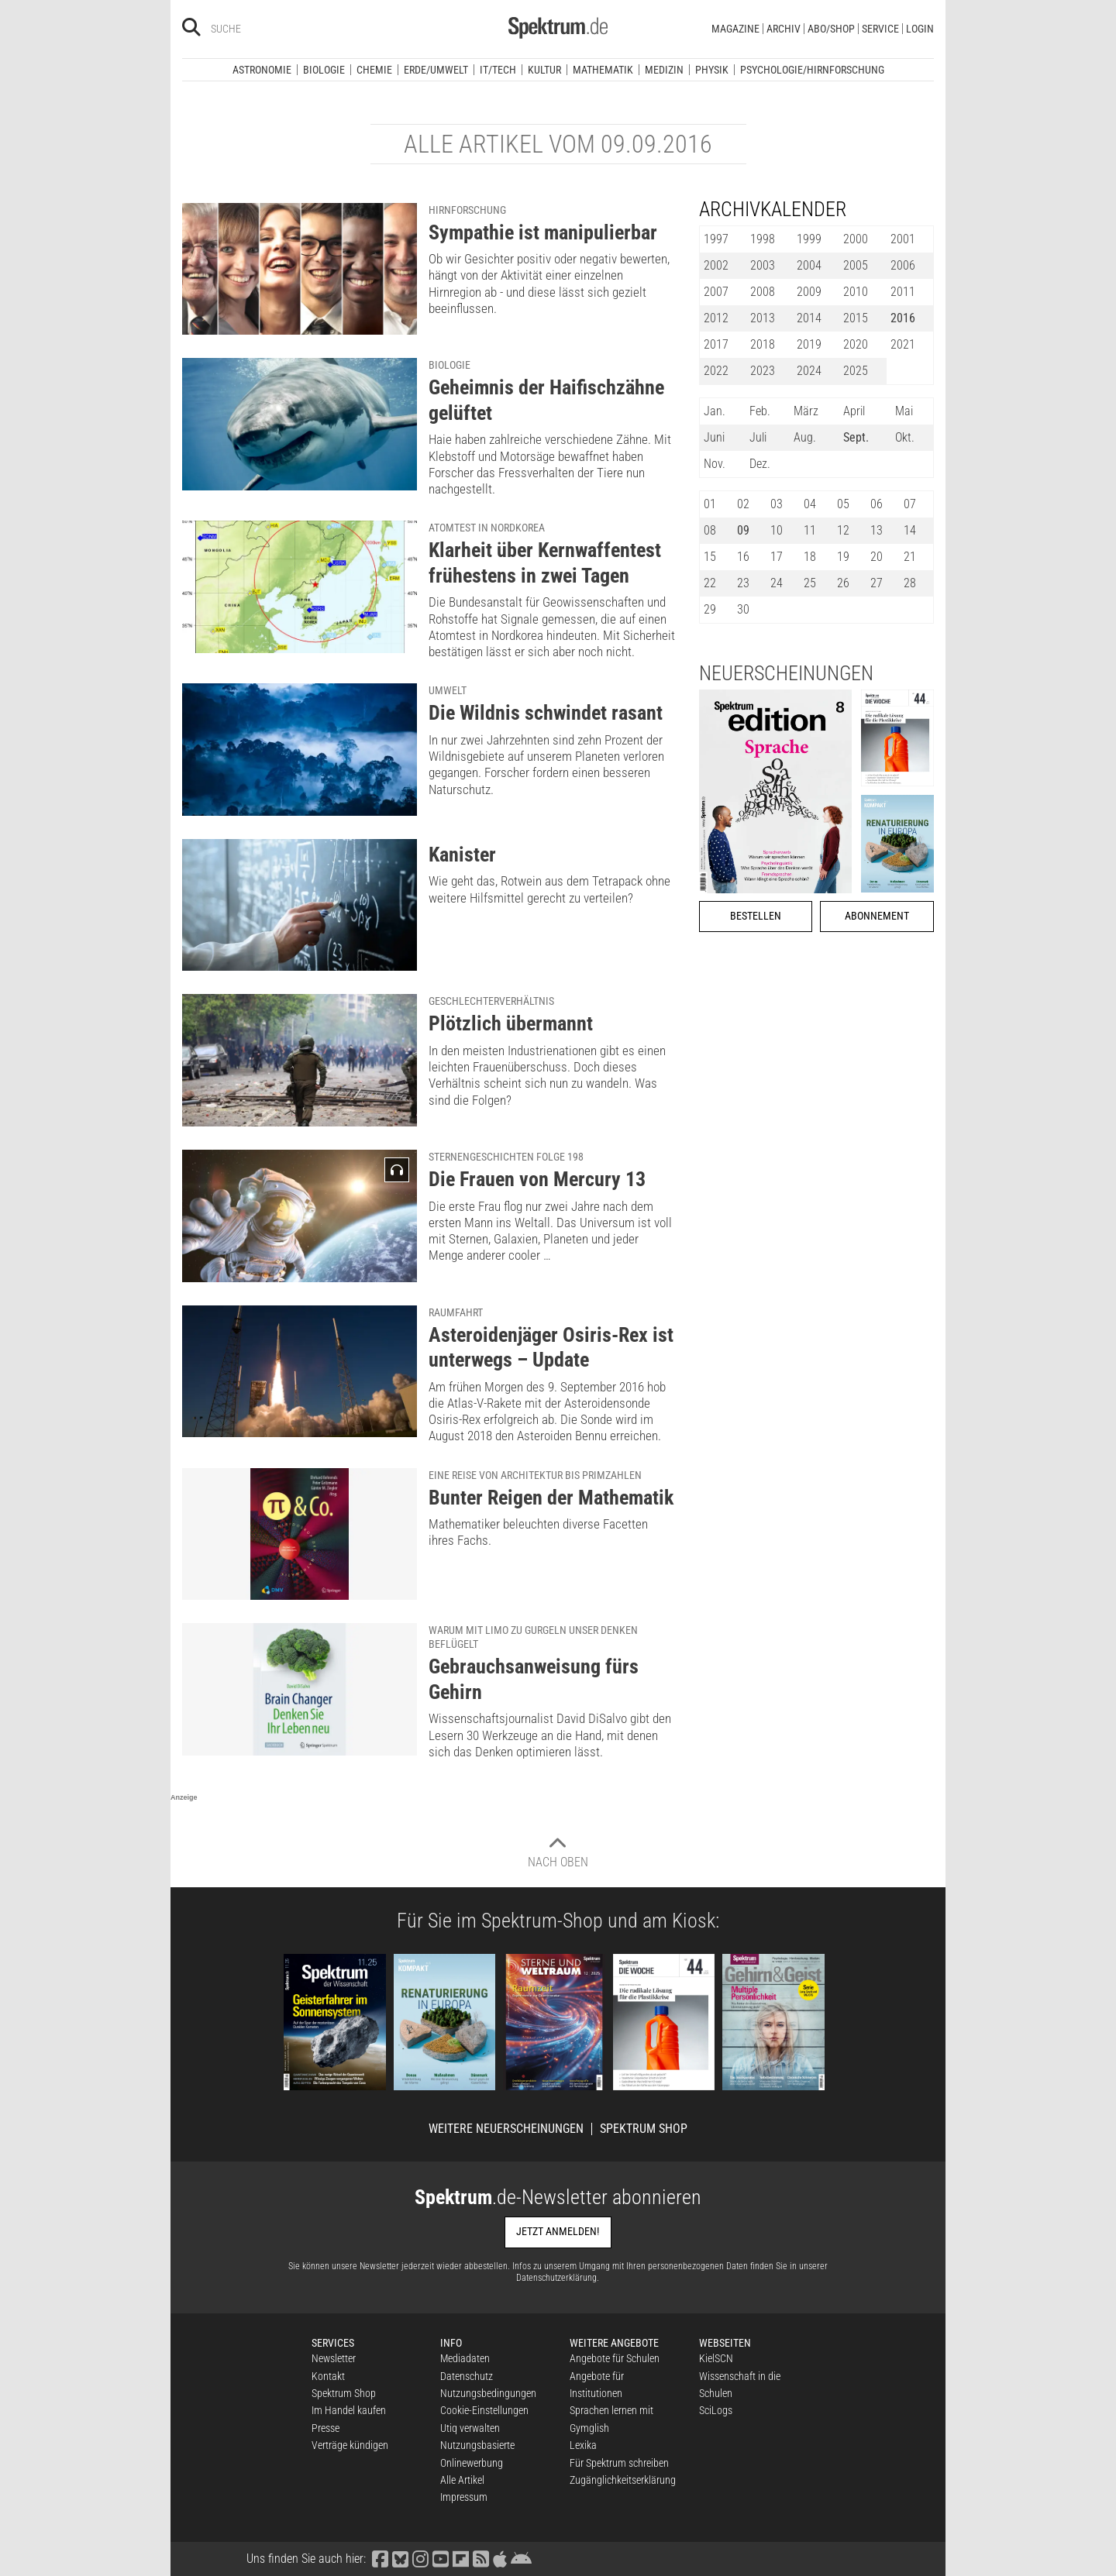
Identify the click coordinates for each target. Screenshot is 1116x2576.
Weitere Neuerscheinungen (506, 2129)
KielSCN (716, 2358)
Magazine (735, 28)
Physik (711, 69)
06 (876, 504)
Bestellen (755, 916)
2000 (855, 239)
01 (710, 504)
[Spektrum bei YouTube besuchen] (440, 2558)
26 (843, 583)
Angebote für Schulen (615, 2358)
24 (776, 583)
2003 (762, 265)
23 (743, 583)
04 (810, 504)
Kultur (544, 69)
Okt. (904, 437)
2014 (809, 318)
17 (776, 556)
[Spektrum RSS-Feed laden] (480, 2558)
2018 (762, 344)
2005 (855, 265)
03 (776, 504)
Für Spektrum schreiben (619, 2463)
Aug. (805, 437)
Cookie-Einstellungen (484, 2410)
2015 (855, 318)
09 (743, 530)
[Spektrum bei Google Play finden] (520, 2558)
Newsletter (334, 2358)
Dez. (759, 463)
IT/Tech (498, 69)
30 (743, 609)
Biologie (324, 69)
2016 (902, 318)
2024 (809, 370)
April (854, 411)
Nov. (714, 463)
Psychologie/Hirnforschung (812, 69)
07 (910, 504)
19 (843, 556)
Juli (757, 437)
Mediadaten (465, 2358)
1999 (809, 239)
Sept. (856, 437)
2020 (855, 344)
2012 (716, 318)
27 (876, 583)
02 (743, 504)
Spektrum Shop (643, 2129)
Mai (904, 411)
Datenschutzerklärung (556, 2277)
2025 (855, 370)
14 (910, 530)
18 (810, 556)
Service (880, 28)
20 (876, 556)
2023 (762, 370)
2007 (716, 291)
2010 (855, 291)
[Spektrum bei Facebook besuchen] (380, 2558)
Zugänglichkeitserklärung (623, 2480)
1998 (762, 239)
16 (743, 556)
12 (843, 530)
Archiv (783, 28)
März (806, 411)
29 (710, 609)
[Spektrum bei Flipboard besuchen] (460, 2558)
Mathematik (603, 69)
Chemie (374, 69)
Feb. (759, 411)
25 (810, 583)
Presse (325, 2428)
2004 (809, 265)
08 (710, 530)
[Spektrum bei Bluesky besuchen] (400, 2558)
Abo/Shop (831, 28)
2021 (902, 344)
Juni (714, 437)
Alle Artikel (462, 2480)
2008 (762, 291)
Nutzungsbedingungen (488, 2393)
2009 (809, 291)
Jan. (714, 411)
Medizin (664, 69)
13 (876, 530)
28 (910, 583)
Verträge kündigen (350, 2445)
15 (710, 556)
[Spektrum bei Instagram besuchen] (420, 2558)
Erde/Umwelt (436, 69)
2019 (809, 344)
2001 (902, 239)
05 (843, 504)
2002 (716, 265)
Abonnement (877, 916)
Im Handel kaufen (349, 2410)
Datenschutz (466, 2376)
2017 (716, 344)
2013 (762, 318)
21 (910, 556)
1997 (716, 239)
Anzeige (184, 1797)
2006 (902, 265)
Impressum (463, 2497)
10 (776, 530)
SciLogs (715, 2410)
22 (710, 583)
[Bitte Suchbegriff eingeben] (266, 28)
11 (810, 530)
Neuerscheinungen (786, 673)
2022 (716, 370)
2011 (902, 291)
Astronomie (261, 69)
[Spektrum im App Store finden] (499, 2558)
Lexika (583, 2445)
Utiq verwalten (470, 2428)
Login (920, 28)
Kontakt (328, 2376)
